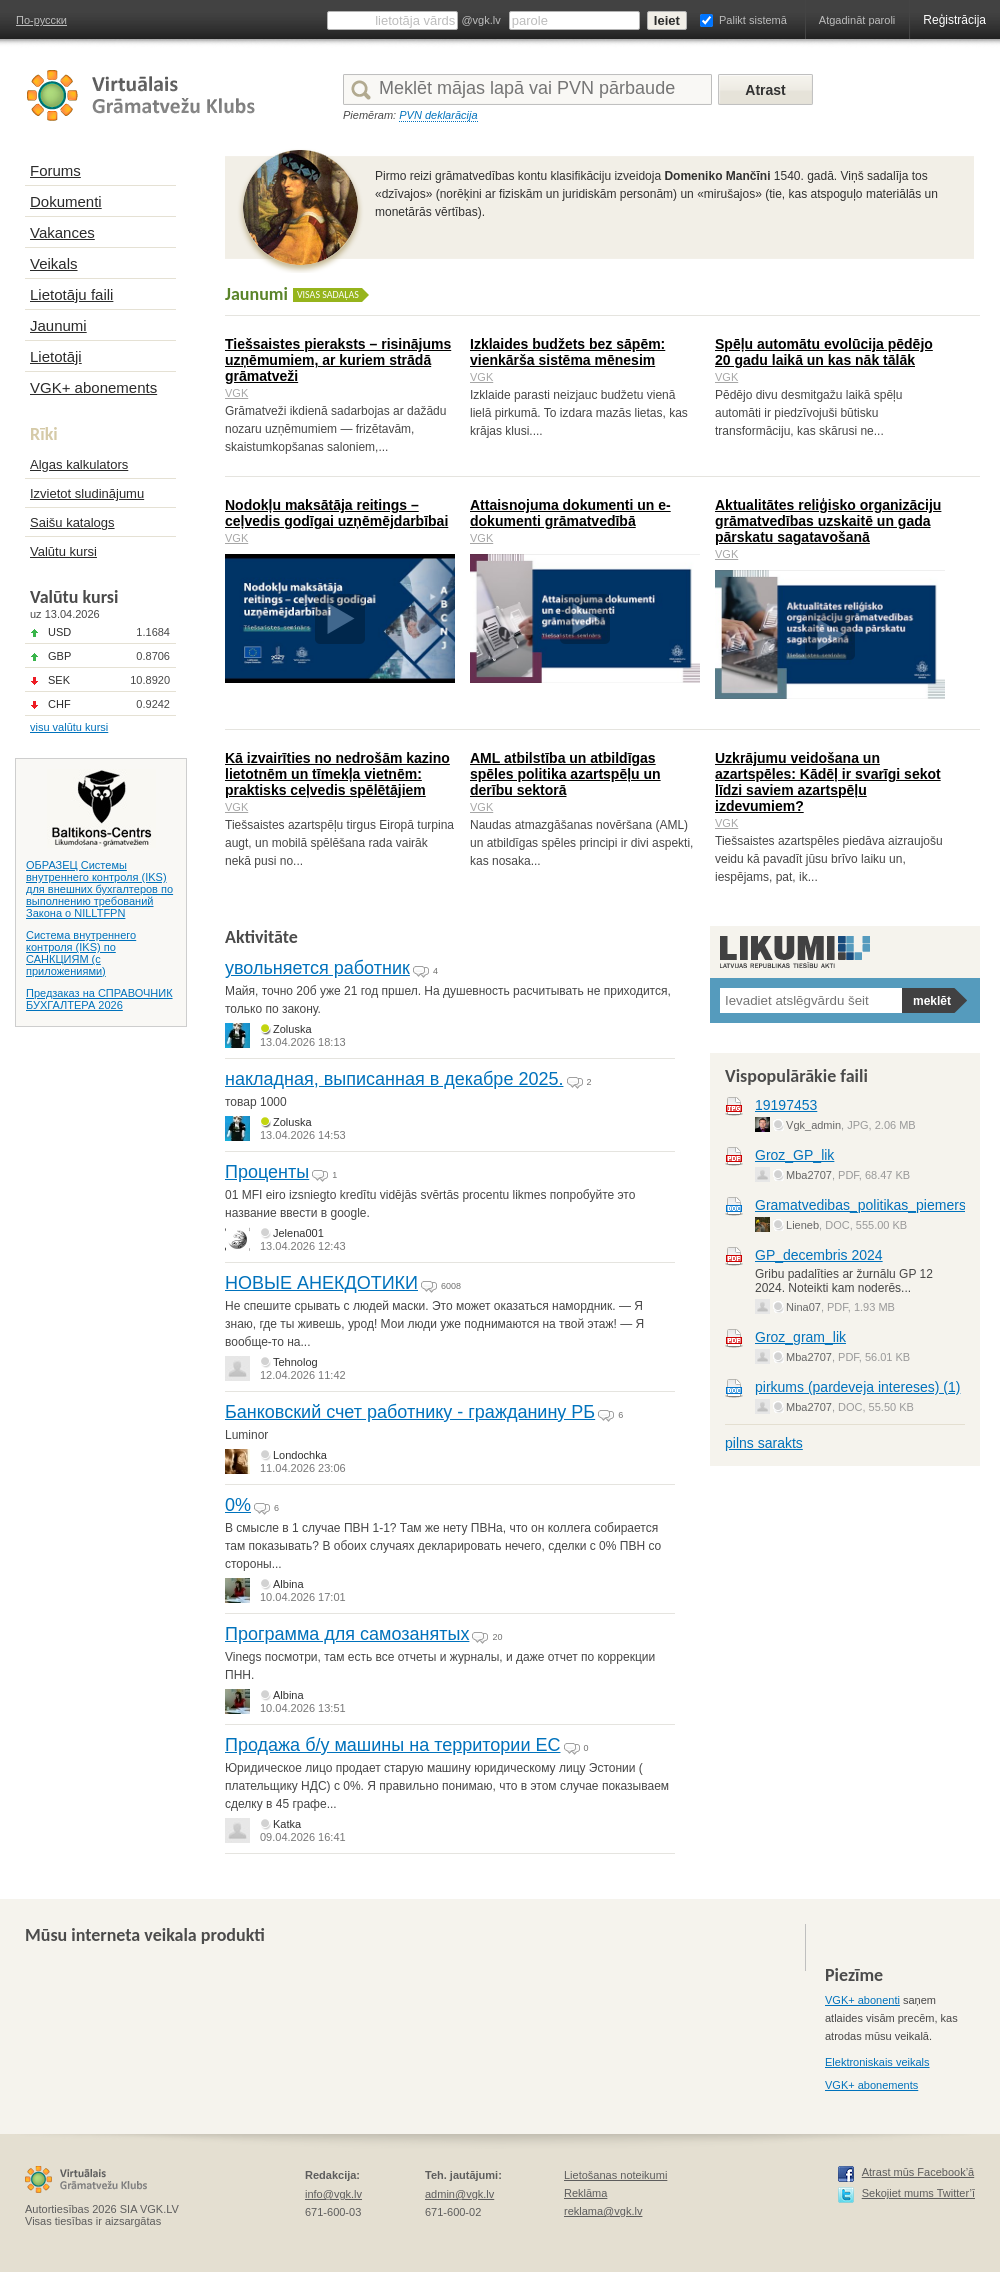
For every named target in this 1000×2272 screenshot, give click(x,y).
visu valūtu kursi (69, 727)
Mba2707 (809, 1175)
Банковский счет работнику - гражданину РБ (410, 1412)
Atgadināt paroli (857, 20)
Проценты (267, 1172)
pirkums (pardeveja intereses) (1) (857, 1387)
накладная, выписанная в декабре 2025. (394, 1079)
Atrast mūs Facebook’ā (918, 2172)
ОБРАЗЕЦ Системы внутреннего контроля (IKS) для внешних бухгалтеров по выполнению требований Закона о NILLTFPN (99, 889)
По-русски (41, 20)
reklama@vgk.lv (603, 2211)
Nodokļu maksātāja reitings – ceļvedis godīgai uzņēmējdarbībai (336, 513)
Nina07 (803, 1307)
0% (238, 1505)
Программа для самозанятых (347, 1634)
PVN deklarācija (438, 115)
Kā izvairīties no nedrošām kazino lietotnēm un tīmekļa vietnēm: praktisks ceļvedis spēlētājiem (337, 774)
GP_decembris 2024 (819, 1255)
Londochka (300, 1455)
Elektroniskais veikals (877, 2062)
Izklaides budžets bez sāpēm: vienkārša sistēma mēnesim (567, 352)
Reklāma (585, 2193)
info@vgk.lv (333, 2194)
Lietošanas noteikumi (615, 2175)
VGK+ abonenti (862, 2000)
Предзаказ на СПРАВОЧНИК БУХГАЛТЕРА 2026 (99, 999)
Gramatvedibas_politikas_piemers (860, 1205)
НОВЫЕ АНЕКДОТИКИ (321, 1283)
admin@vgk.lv (459, 2194)
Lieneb (802, 1225)
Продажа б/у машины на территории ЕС (392, 1745)
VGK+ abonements (871, 2085)
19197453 (786, 1105)
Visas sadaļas (328, 294)
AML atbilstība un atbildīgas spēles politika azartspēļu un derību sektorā (565, 774)
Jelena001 (298, 1233)
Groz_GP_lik (794, 1155)
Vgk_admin (813, 1125)
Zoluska (292, 1029)
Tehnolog (295, 1362)
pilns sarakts (764, 1443)
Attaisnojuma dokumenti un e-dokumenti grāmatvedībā (570, 513)
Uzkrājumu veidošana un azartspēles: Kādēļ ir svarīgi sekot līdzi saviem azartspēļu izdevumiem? (828, 782)
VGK (236, 393)
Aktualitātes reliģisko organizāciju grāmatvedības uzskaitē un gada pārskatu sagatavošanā (828, 521)
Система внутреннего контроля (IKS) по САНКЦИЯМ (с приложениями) (81, 953)
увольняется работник (317, 968)
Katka (287, 1824)
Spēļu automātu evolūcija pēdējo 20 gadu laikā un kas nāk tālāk (824, 352)
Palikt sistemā (753, 20)
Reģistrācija (954, 20)
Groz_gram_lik (800, 1337)
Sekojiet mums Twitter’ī (918, 2193)
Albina (288, 1584)
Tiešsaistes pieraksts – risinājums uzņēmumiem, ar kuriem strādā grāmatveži (338, 360)
